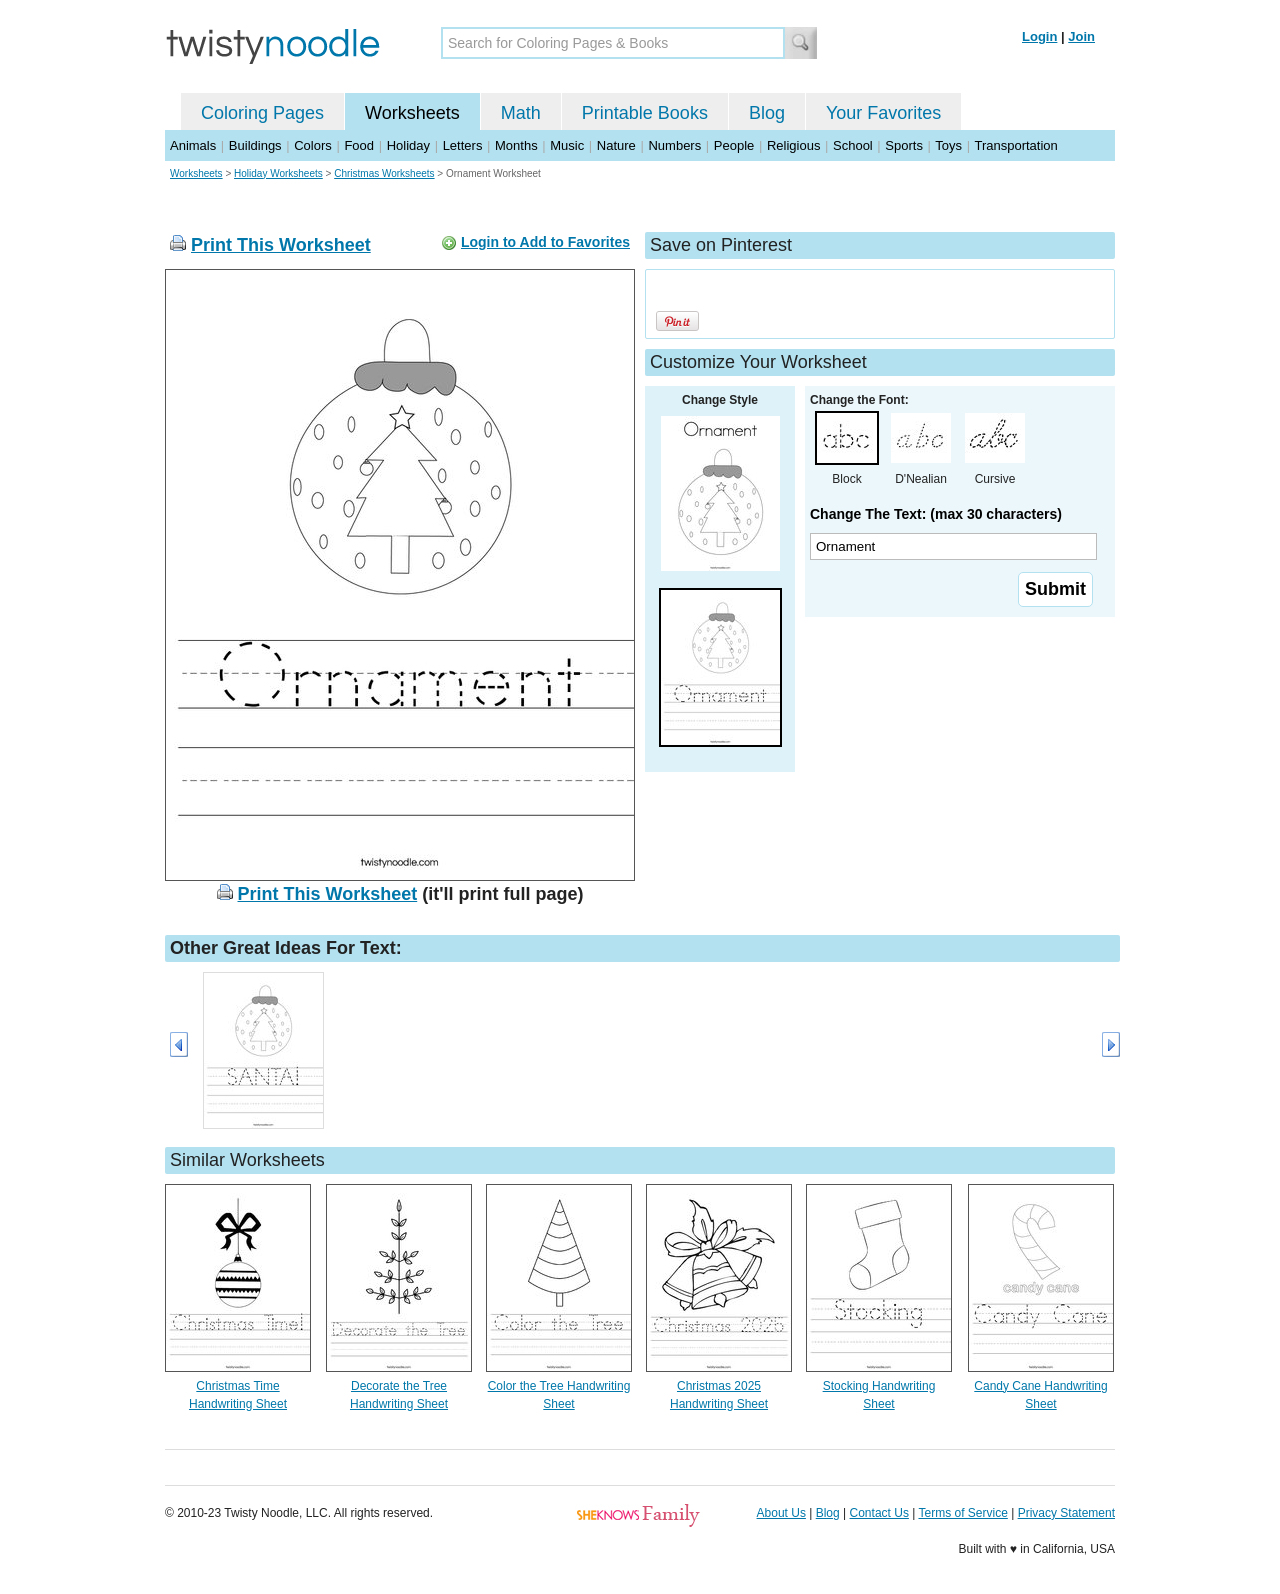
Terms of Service (962, 1513)
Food (359, 145)
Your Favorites (883, 113)
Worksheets (412, 113)
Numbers (674, 145)
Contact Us (879, 1513)
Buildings (255, 145)
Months (516, 145)
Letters (463, 145)
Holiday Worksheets (278, 173)
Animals (193, 145)
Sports (904, 145)
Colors (313, 145)
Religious (793, 145)
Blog (767, 113)
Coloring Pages (262, 113)
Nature (616, 145)
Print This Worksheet (281, 245)
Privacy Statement (1066, 1513)
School (853, 145)
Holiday (408, 145)
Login (1039, 36)
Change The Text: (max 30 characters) (936, 514)
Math (521, 113)
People (734, 145)
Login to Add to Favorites (545, 242)
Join (1081, 36)
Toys (948, 145)
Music (567, 145)
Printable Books (645, 113)
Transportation (1015, 145)
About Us (781, 1513)
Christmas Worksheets (384, 173)
